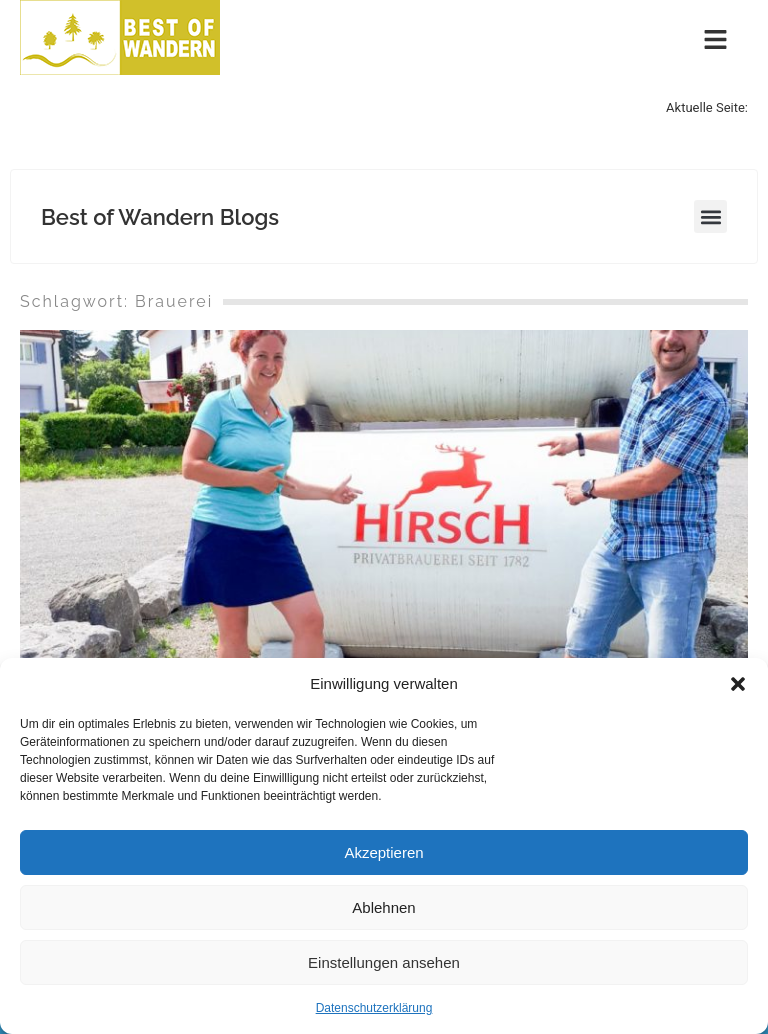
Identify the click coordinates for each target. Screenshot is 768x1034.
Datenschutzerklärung (374, 1008)
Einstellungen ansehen (384, 962)
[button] (738, 684)
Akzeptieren (383, 852)
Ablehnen (383, 907)
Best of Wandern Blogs (160, 217)
